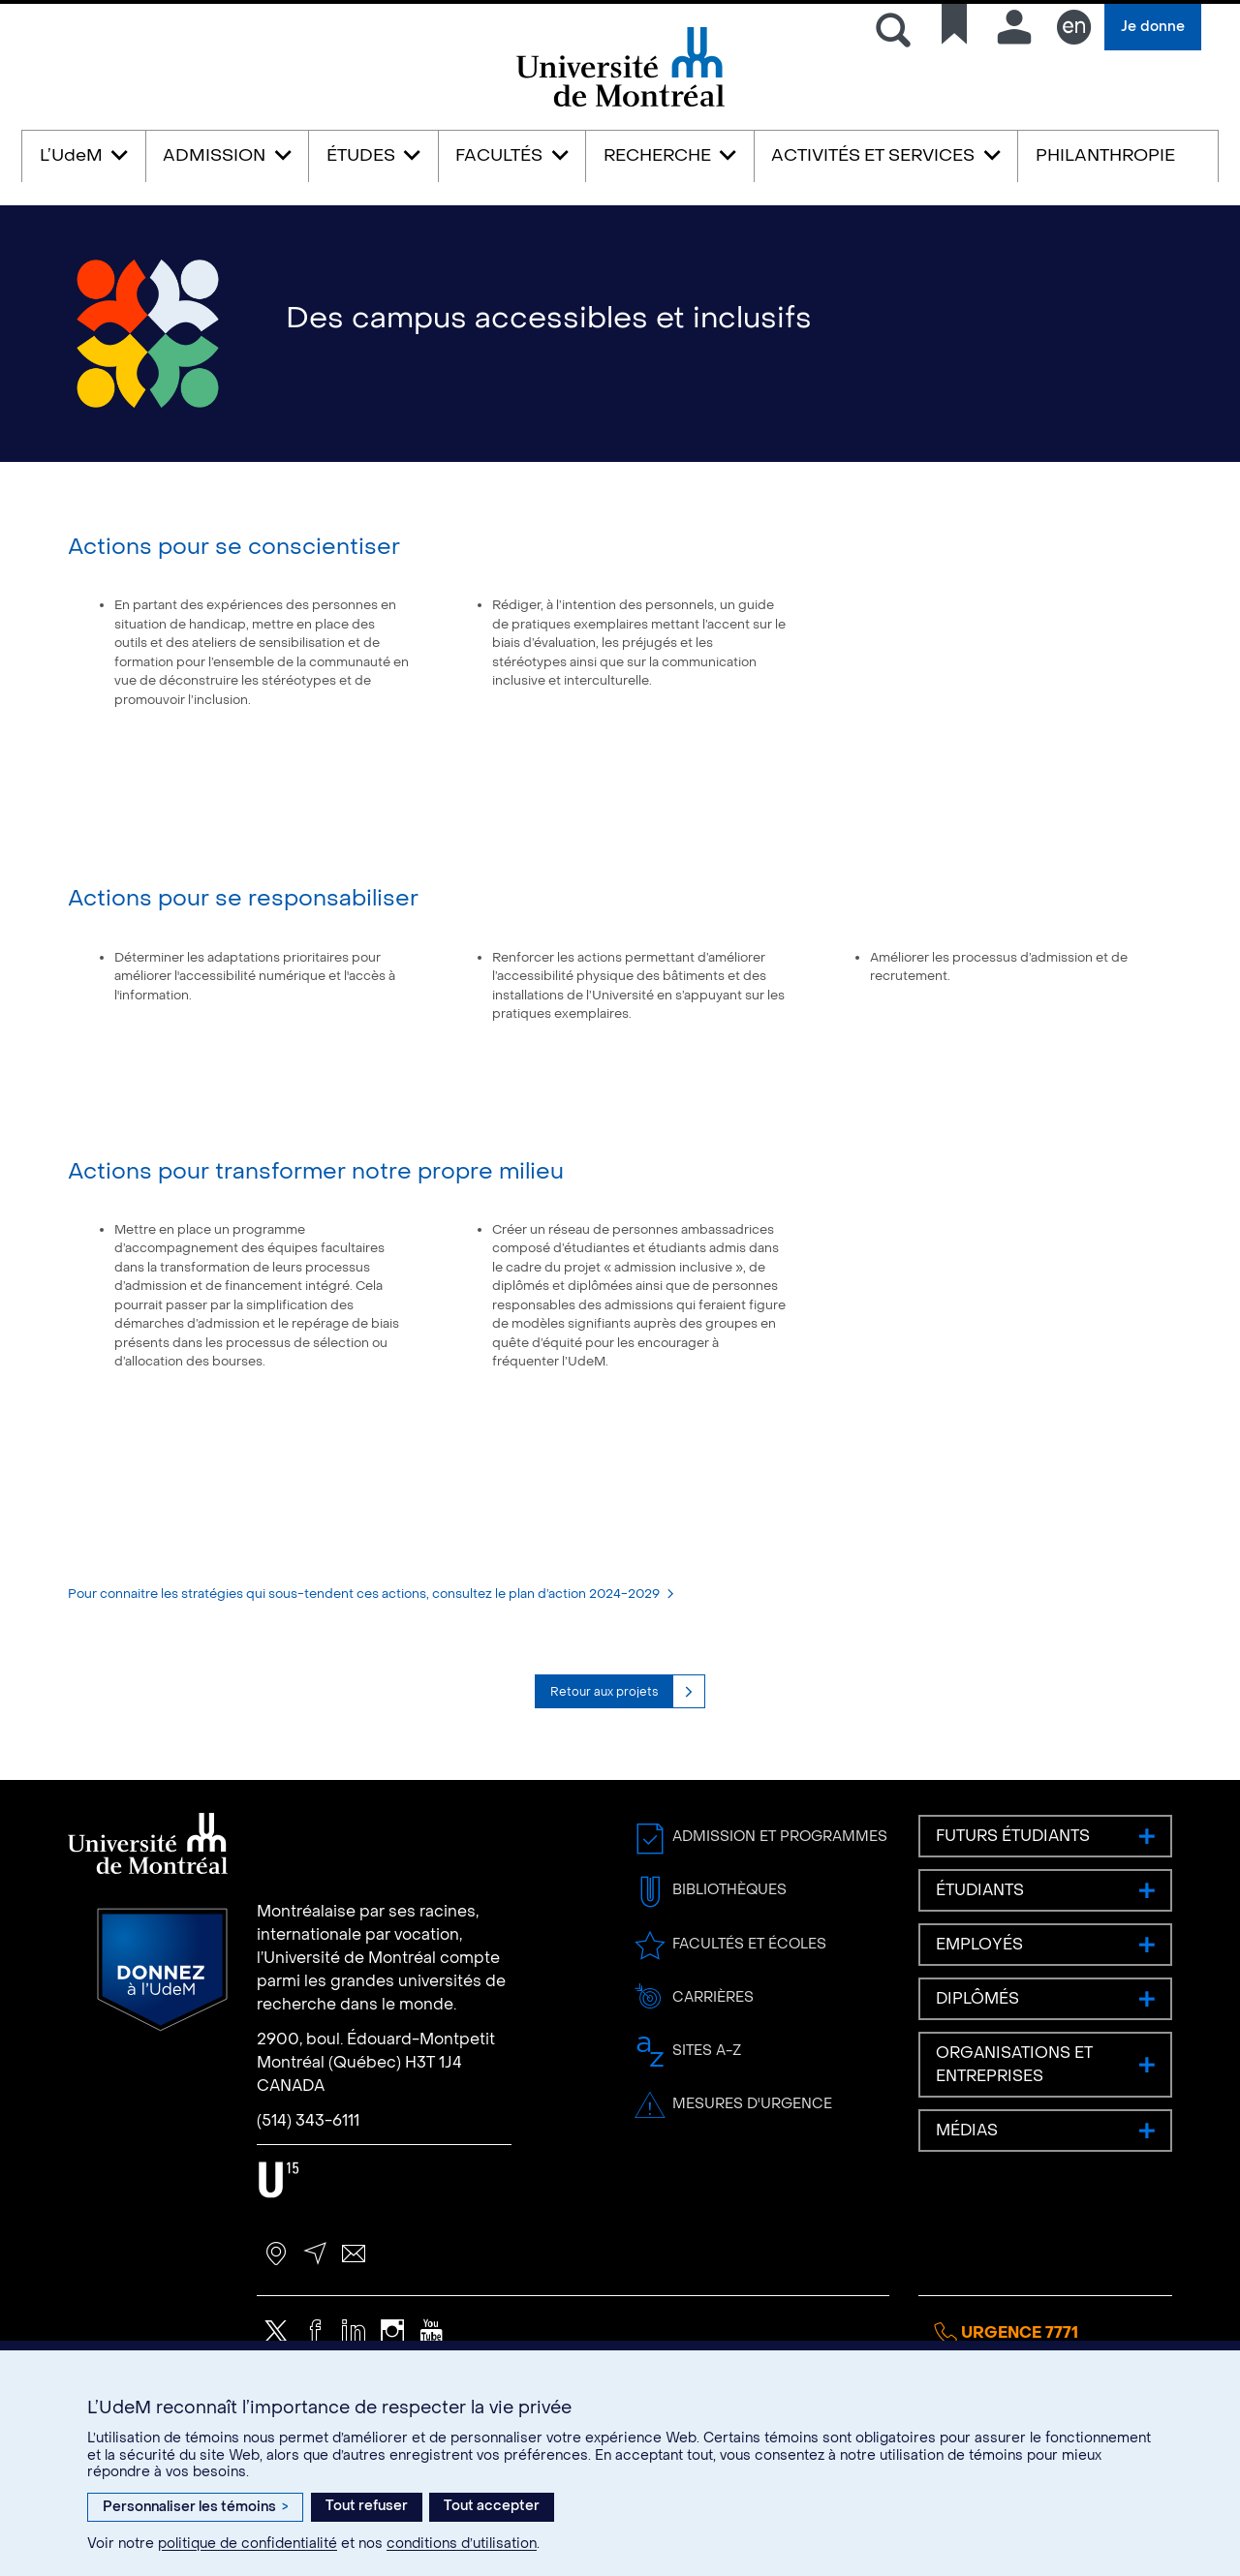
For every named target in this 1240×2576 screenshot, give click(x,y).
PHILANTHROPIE (1105, 155)
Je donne (1153, 26)
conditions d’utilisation (462, 2543)
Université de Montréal (620, 105)
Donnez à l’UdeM (162, 2016)
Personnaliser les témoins (195, 2507)
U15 (278, 2226)
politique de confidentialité (247, 2543)
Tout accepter (492, 2506)
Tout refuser (367, 2506)
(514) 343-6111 (308, 2167)
